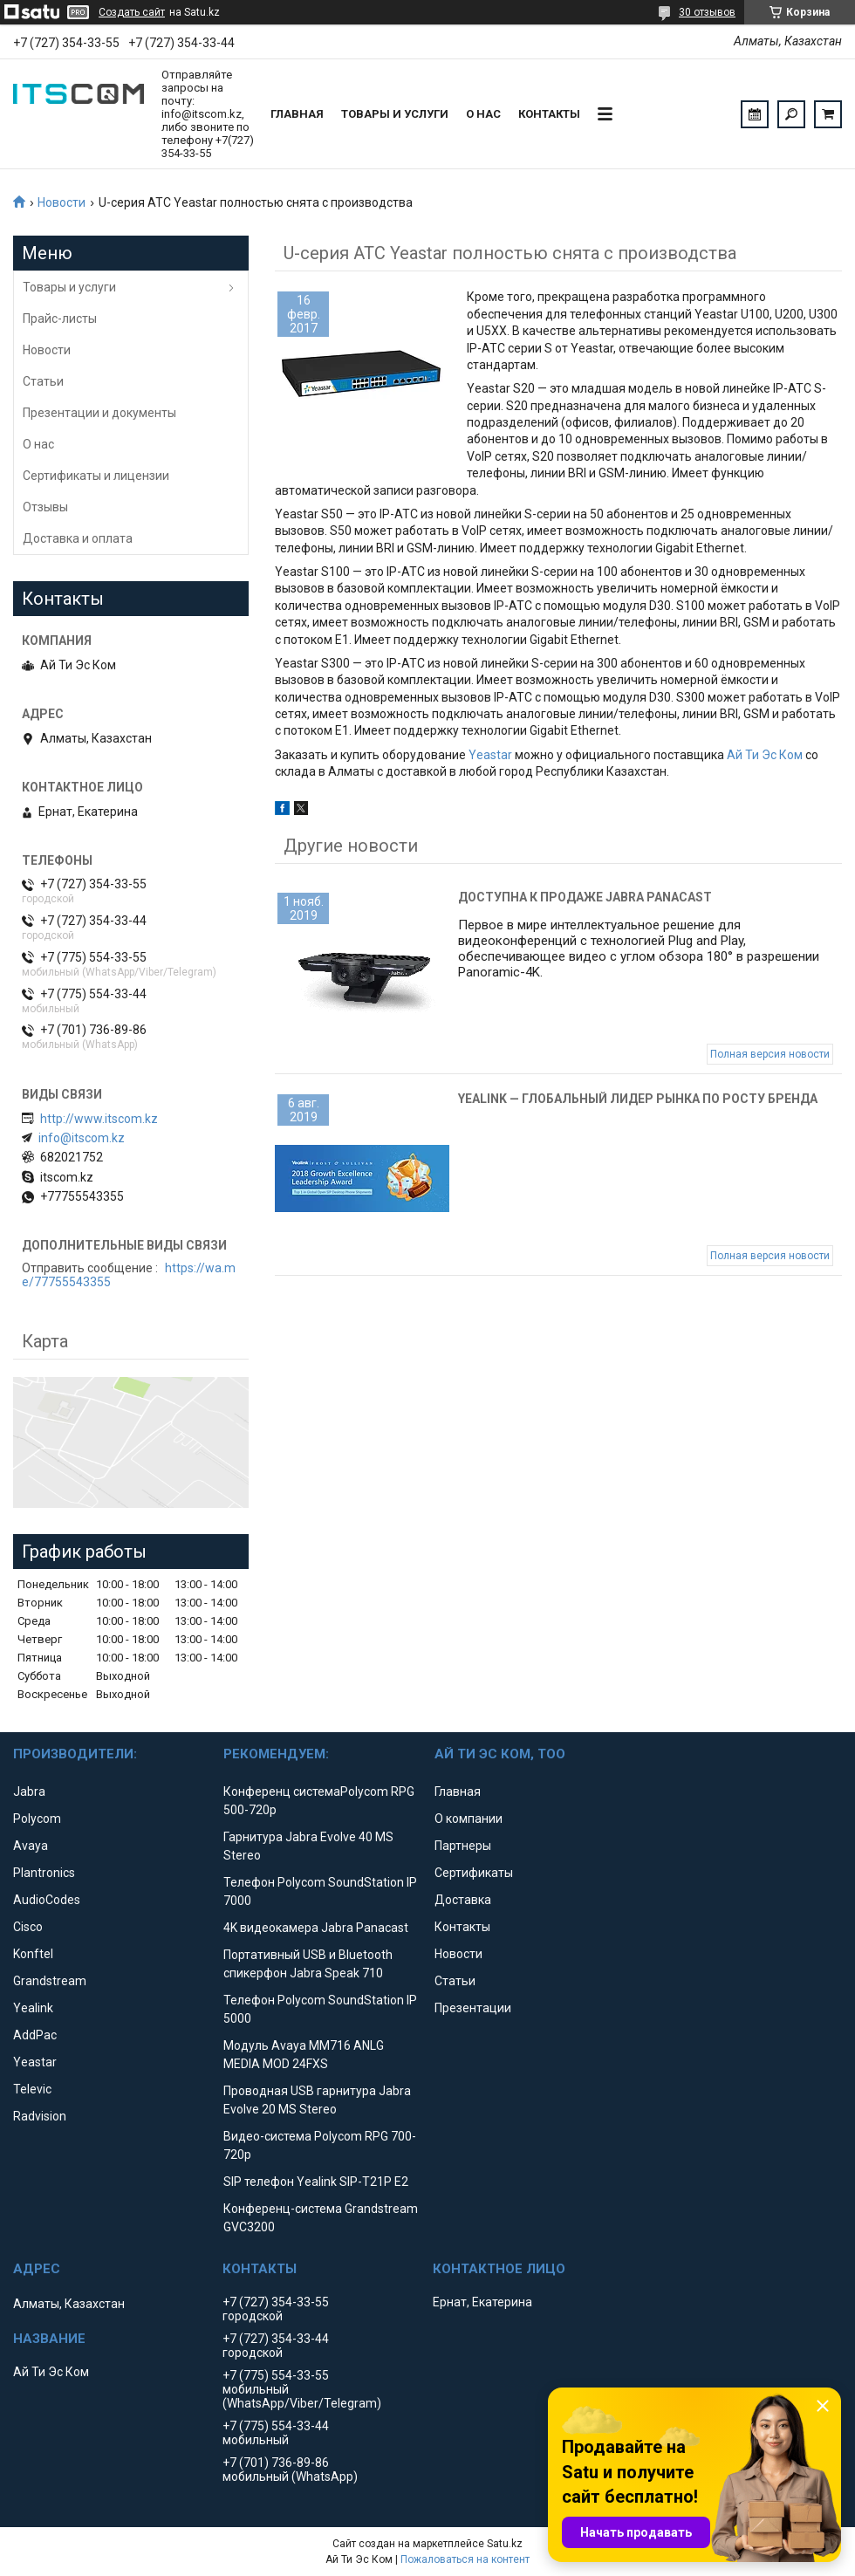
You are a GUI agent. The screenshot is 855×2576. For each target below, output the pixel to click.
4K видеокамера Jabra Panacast (315, 1928)
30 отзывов (707, 12)
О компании (468, 1819)
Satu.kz (505, 2544)
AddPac (35, 2035)
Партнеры (462, 1846)
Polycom (37, 1819)
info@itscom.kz (81, 1138)
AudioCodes (46, 1900)
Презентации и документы (99, 413)
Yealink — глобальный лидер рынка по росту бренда (637, 1099)
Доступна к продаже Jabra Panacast (585, 897)
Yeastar (490, 755)
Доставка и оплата (78, 538)
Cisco (28, 1927)
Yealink (33, 2008)
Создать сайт (132, 12)
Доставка (462, 1900)
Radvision (39, 2116)
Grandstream (49, 1981)
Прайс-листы (60, 318)
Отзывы (45, 507)
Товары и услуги (394, 113)
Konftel (33, 1954)
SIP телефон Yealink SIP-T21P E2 (315, 2182)
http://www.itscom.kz (99, 1119)
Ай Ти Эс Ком (765, 755)
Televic (32, 2089)
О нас (483, 113)
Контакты (549, 113)
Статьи (43, 381)
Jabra (29, 1791)
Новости (62, 202)
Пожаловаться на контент (465, 2559)
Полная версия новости (770, 1054)
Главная (297, 113)
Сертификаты (473, 1873)
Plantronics (44, 1873)
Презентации (472, 2008)
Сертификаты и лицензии (96, 476)
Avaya (30, 1846)
